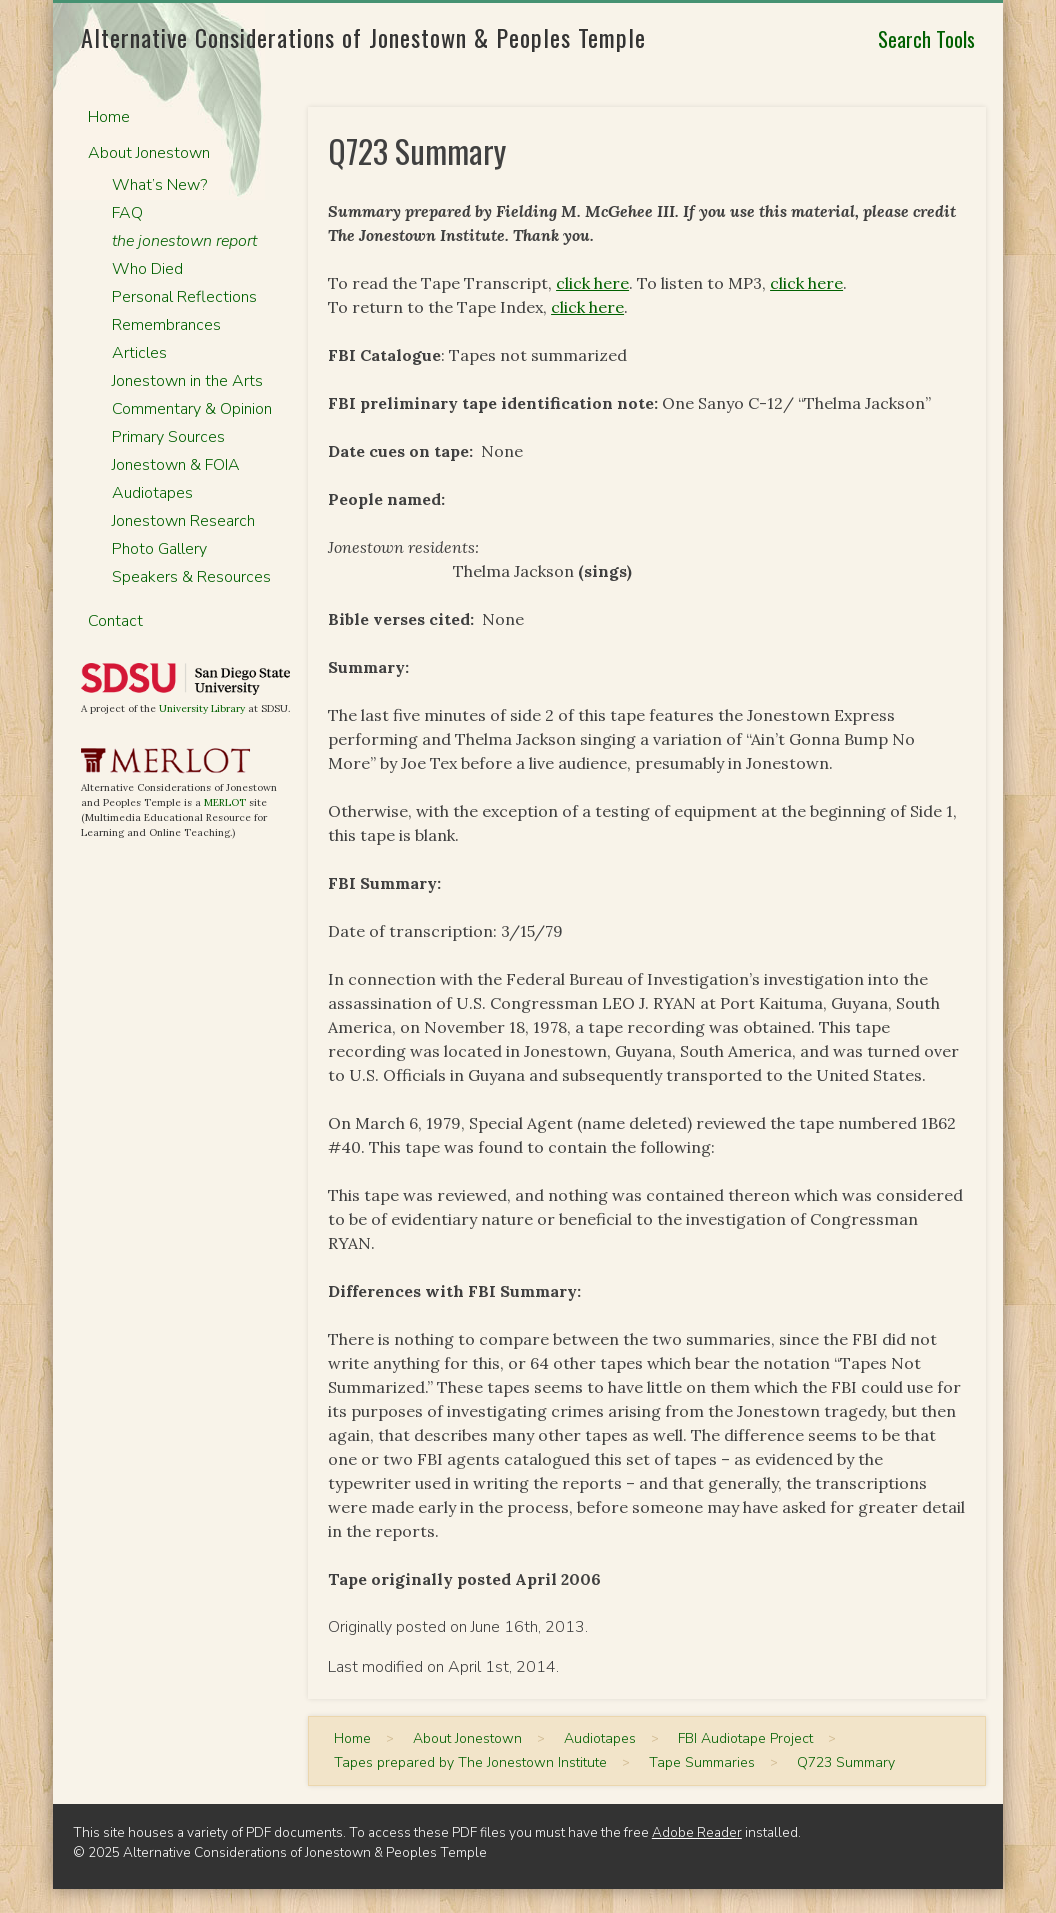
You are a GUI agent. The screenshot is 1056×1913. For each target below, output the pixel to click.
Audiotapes (152, 493)
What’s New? (159, 185)
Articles (139, 353)
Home (109, 117)
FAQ (127, 213)
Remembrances (166, 325)
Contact (115, 621)
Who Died (147, 269)
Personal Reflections (184, 297)
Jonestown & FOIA (176, 465)
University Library (202, 708)
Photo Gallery (159, 549)
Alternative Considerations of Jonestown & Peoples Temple (363, 37)
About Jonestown (149, 153)
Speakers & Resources (191, 577)
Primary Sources (168, 437)
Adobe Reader (697, 1832)
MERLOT (225, 802)
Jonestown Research (183, 521)
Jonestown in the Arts (187, 381)
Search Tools (926, 39)
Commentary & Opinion (192, 409)
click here (592, 283)
